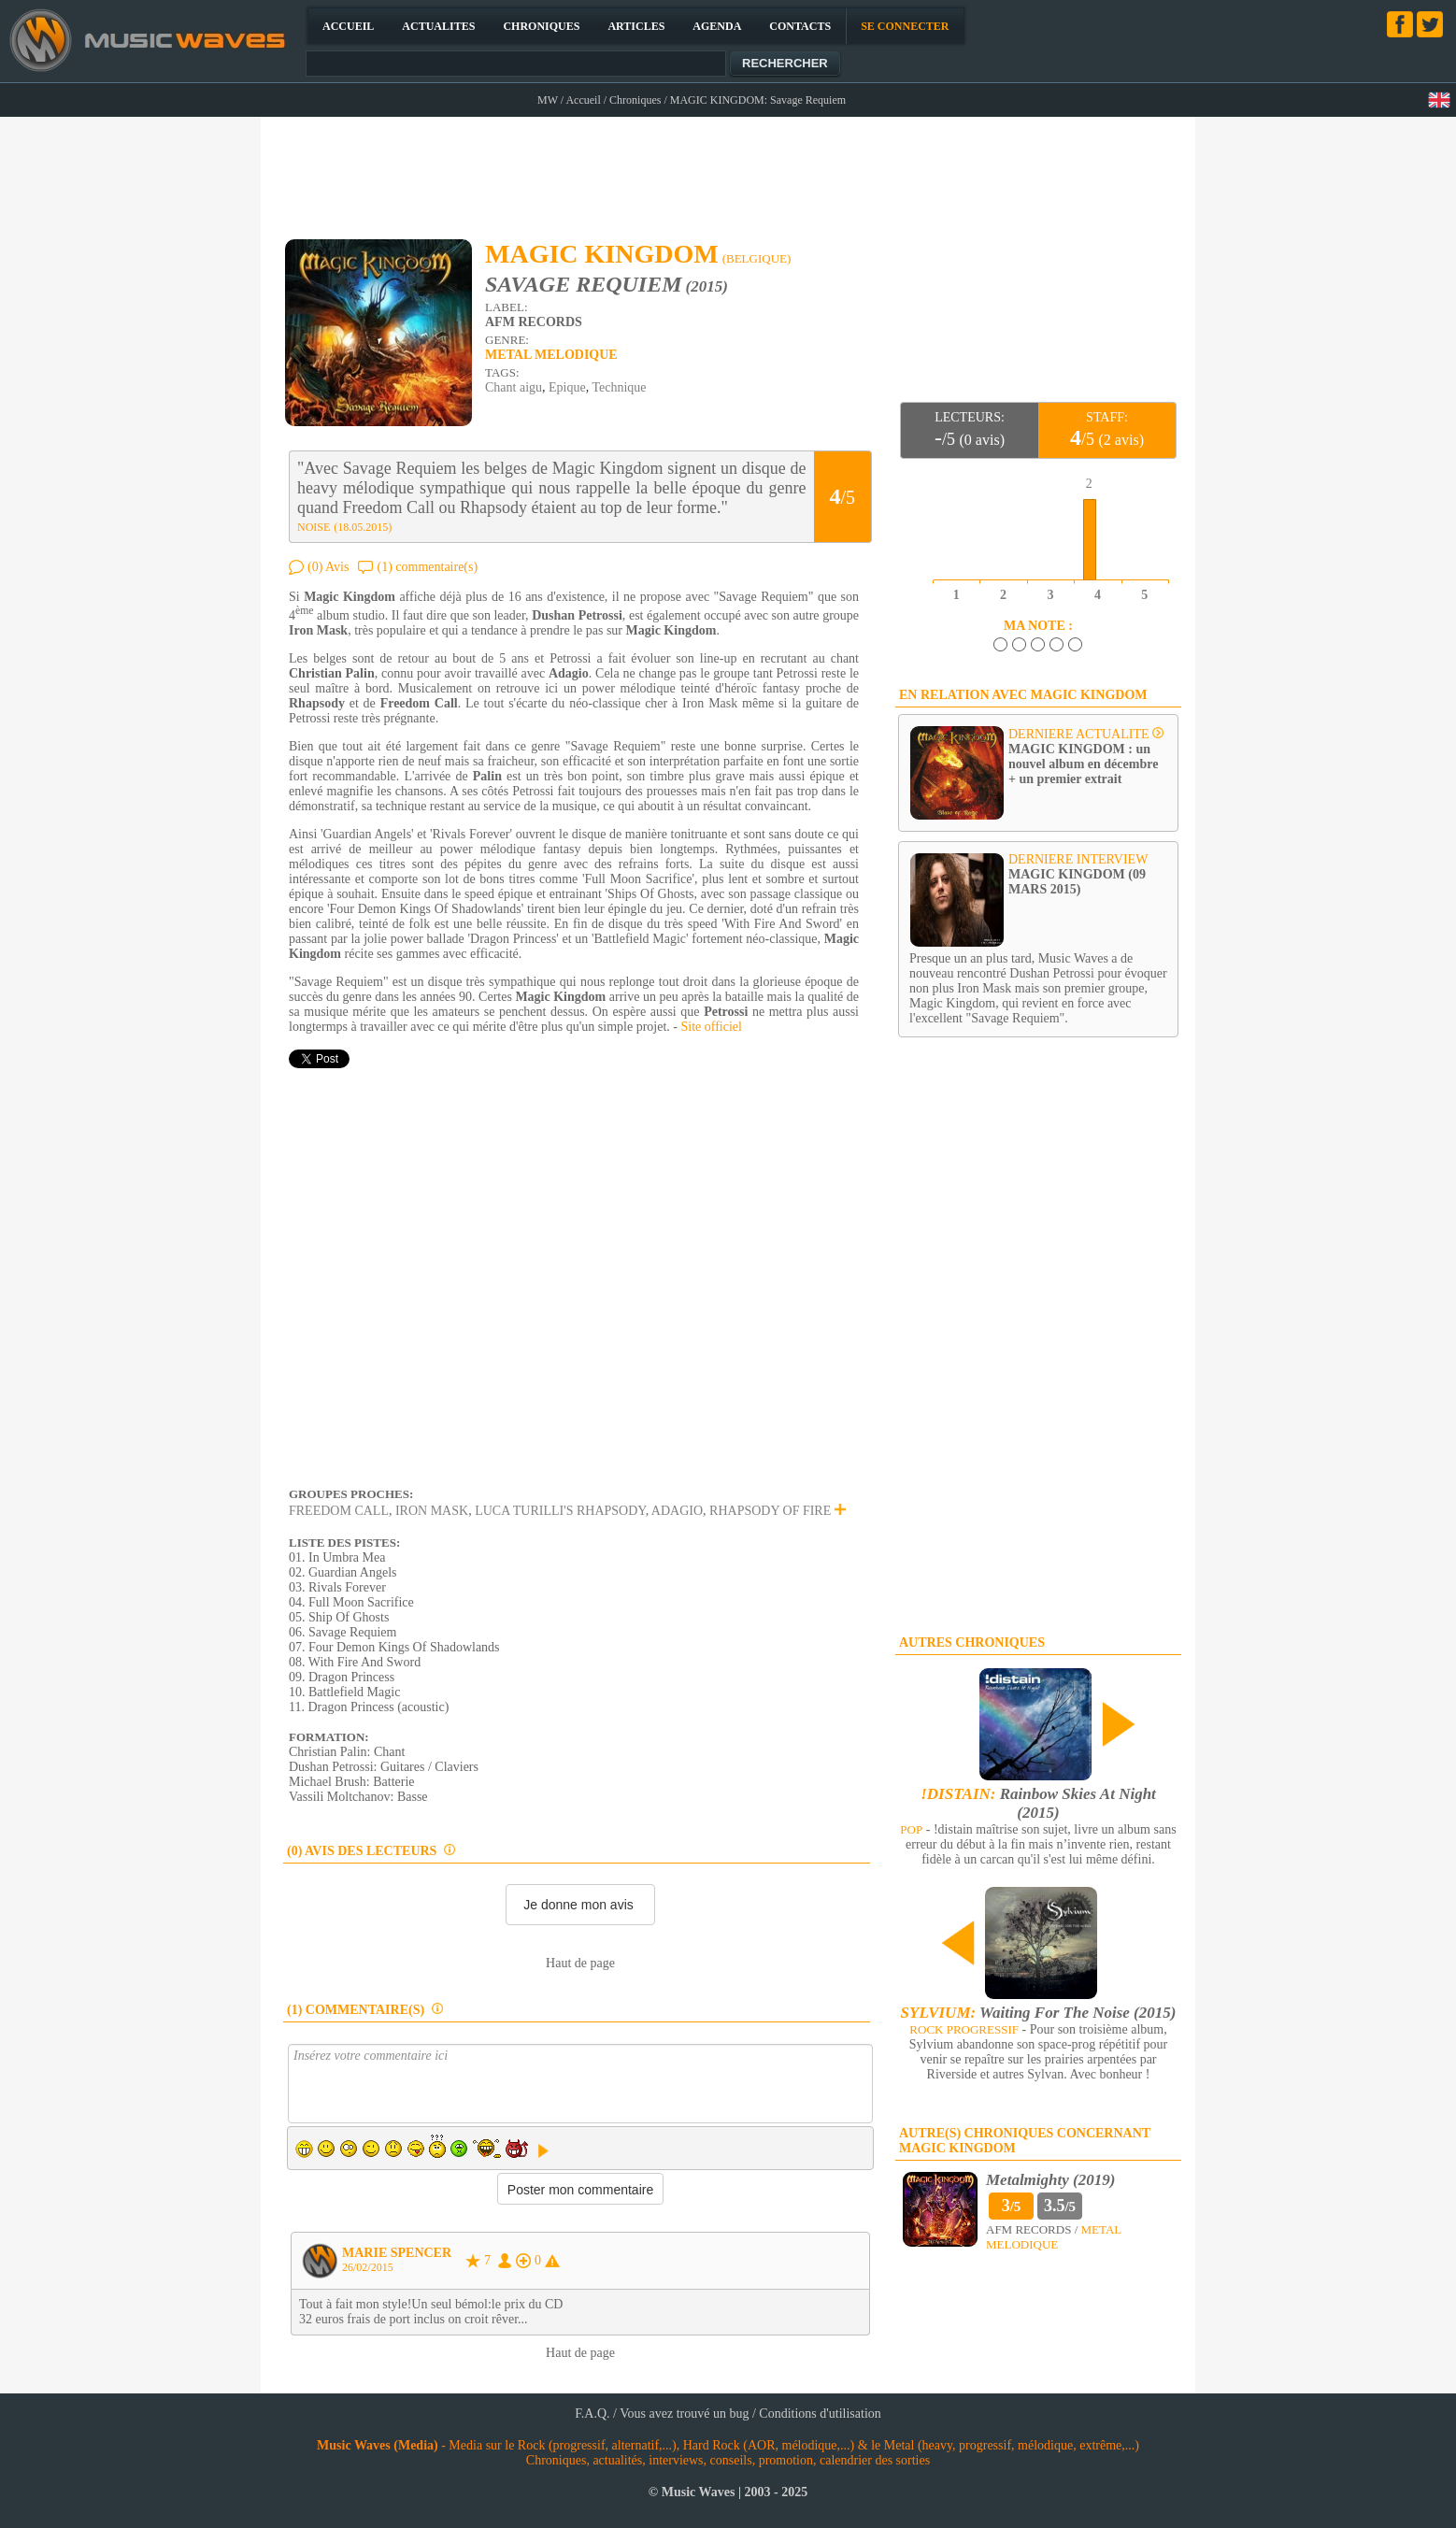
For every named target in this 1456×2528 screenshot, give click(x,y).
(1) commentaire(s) (427, 567)
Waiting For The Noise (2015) (1039, 2012)
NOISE (313, 527)
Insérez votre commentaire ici (580, 2083)
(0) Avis (328, 567)
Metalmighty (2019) (1050, 2180)
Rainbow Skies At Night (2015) (1038, 1803)
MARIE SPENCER (396, 2253)
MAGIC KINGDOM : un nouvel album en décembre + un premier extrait (1083, 764)
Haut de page (580, 1963)
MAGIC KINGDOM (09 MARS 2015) (1077, 881)
